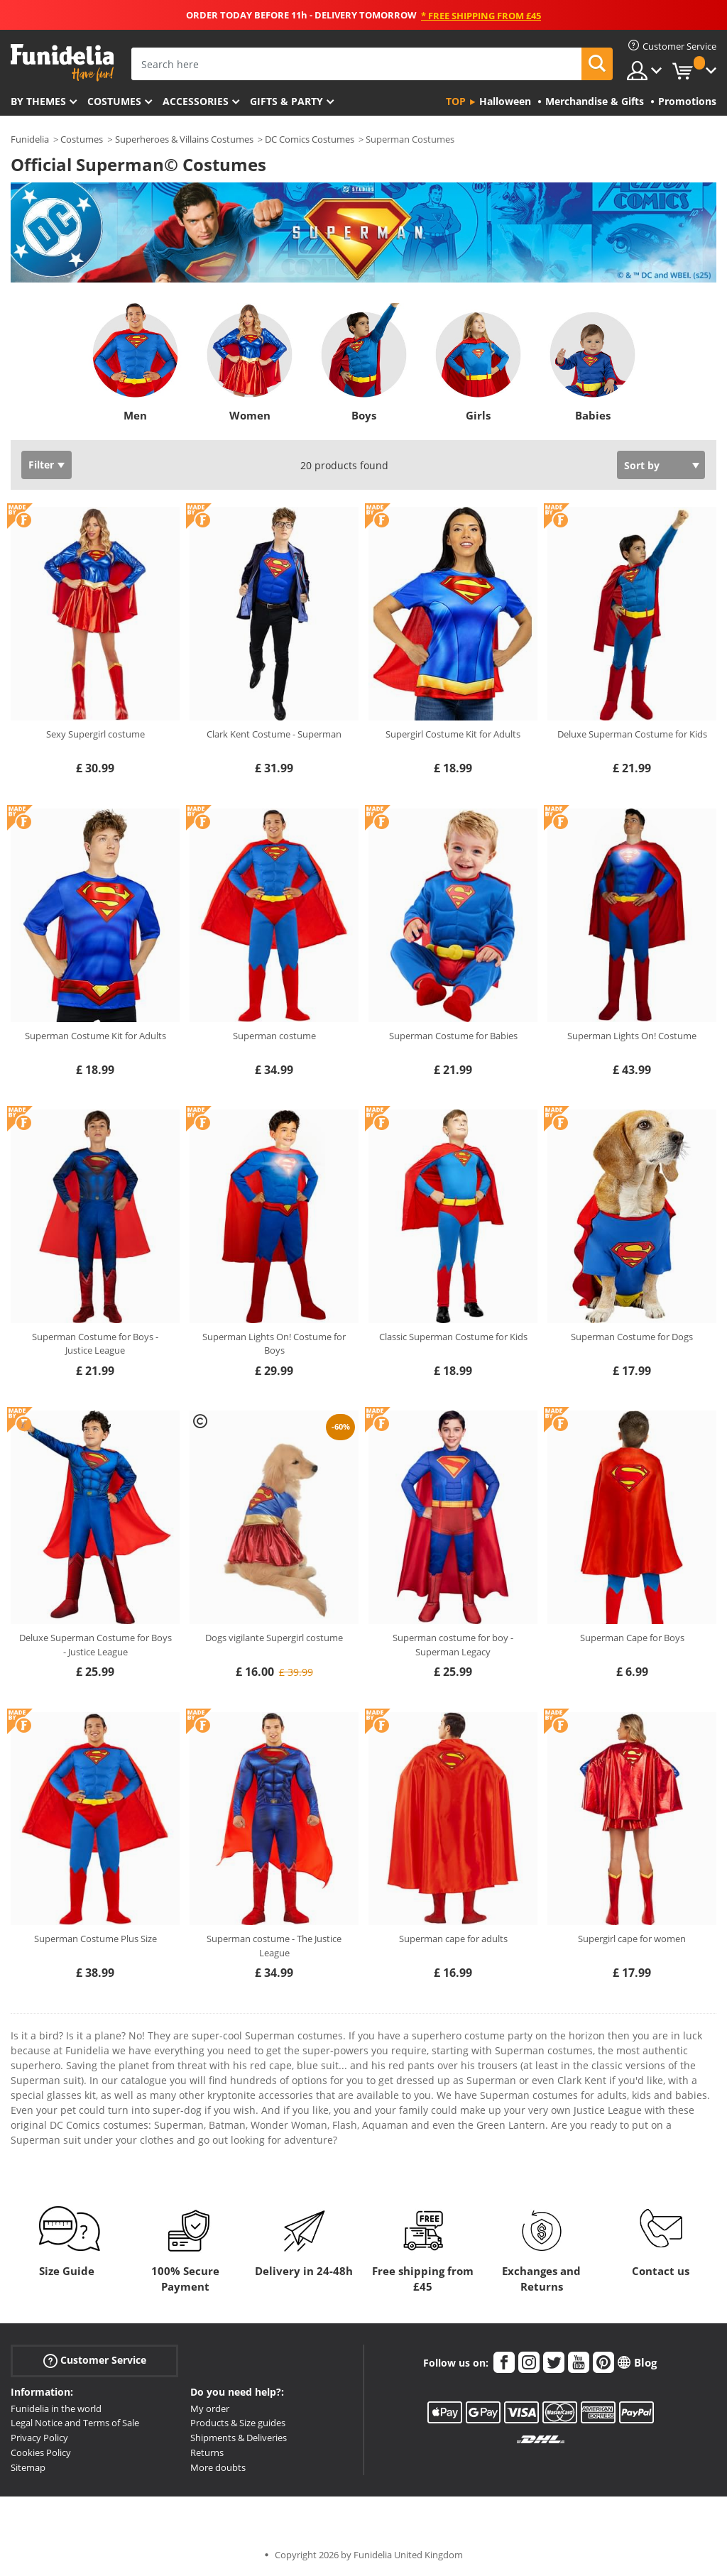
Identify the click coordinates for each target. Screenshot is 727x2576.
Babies (592, 415)
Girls (478, 415)
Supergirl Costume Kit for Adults (453, 734)
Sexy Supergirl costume (95, 734)
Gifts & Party (286, 101)
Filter (41, 464)
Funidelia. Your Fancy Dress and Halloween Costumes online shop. (62, 63)
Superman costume (274, 1035)
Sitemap (28, 2467)
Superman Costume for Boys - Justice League (95, 1343)
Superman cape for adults (453, 1938)
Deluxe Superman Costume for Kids (632, 734)
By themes (38, 101)
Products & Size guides (237, 2422)
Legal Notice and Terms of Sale (75, 2422)
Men (135, 415)
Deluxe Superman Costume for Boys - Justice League (95, 1644)
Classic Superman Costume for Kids (453, 1336)
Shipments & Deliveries (238, 2437)
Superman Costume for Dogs (632, 1336)
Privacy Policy (39, 2437)
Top (456, 101)
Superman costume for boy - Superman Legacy (453, 1644)
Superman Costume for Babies (453, 1035)
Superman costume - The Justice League (274, 1945)
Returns (207, 2452)
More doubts (218, 2467)
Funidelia (30, 139)
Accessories (196, 101)
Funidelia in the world (56, 2408)
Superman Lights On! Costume (631, 1035)
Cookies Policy (41, 2452)
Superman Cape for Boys (632, 1637)
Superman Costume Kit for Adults (95, 1035)
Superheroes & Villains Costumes (184, 139)
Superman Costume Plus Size (95, 1938)
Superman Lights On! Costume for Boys (274, 1343)
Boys (363, 415)
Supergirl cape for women (632, 1938)
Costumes (114, 101)
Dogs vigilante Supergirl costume (274, 1637)
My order (209, 2408)
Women (249, 415)
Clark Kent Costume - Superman (274, 734)
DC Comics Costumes (309, 139)
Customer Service (94, 2359)
